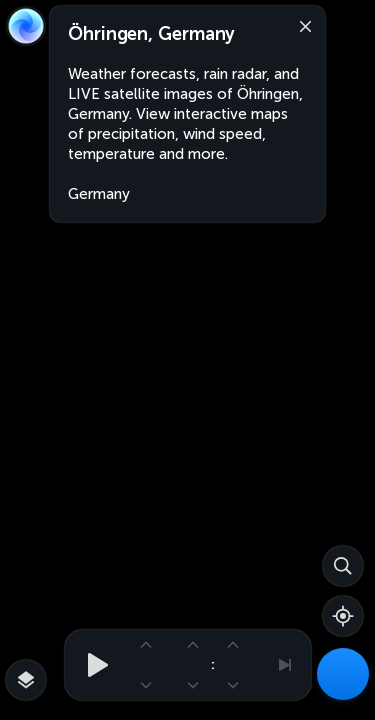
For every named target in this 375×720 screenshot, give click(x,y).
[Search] (343, 566)
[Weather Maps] (343, 674)
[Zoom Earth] (26, 26)
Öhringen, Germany (151, 34)
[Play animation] (92, 665)
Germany (99, 194)
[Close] (301, 25)
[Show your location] (343, 616)
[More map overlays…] (26, 680)
